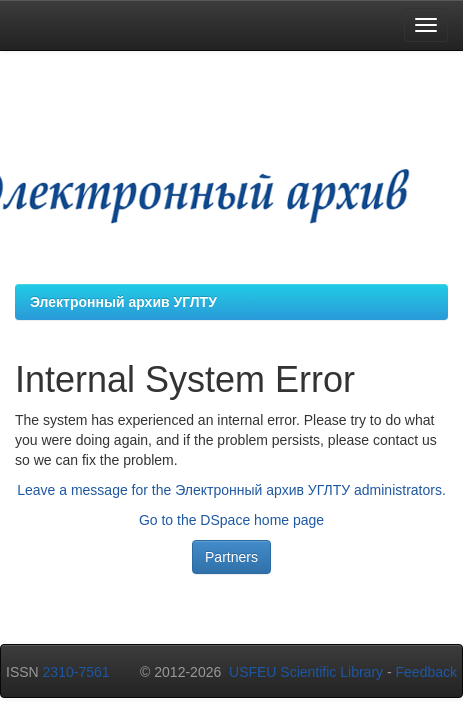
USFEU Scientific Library (306, 672)
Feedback (426, 672)
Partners (231, 557)
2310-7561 (76, 672)
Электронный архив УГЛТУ (123, 302)
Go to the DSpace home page (231, 520)
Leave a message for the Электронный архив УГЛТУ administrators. (231, 490)
